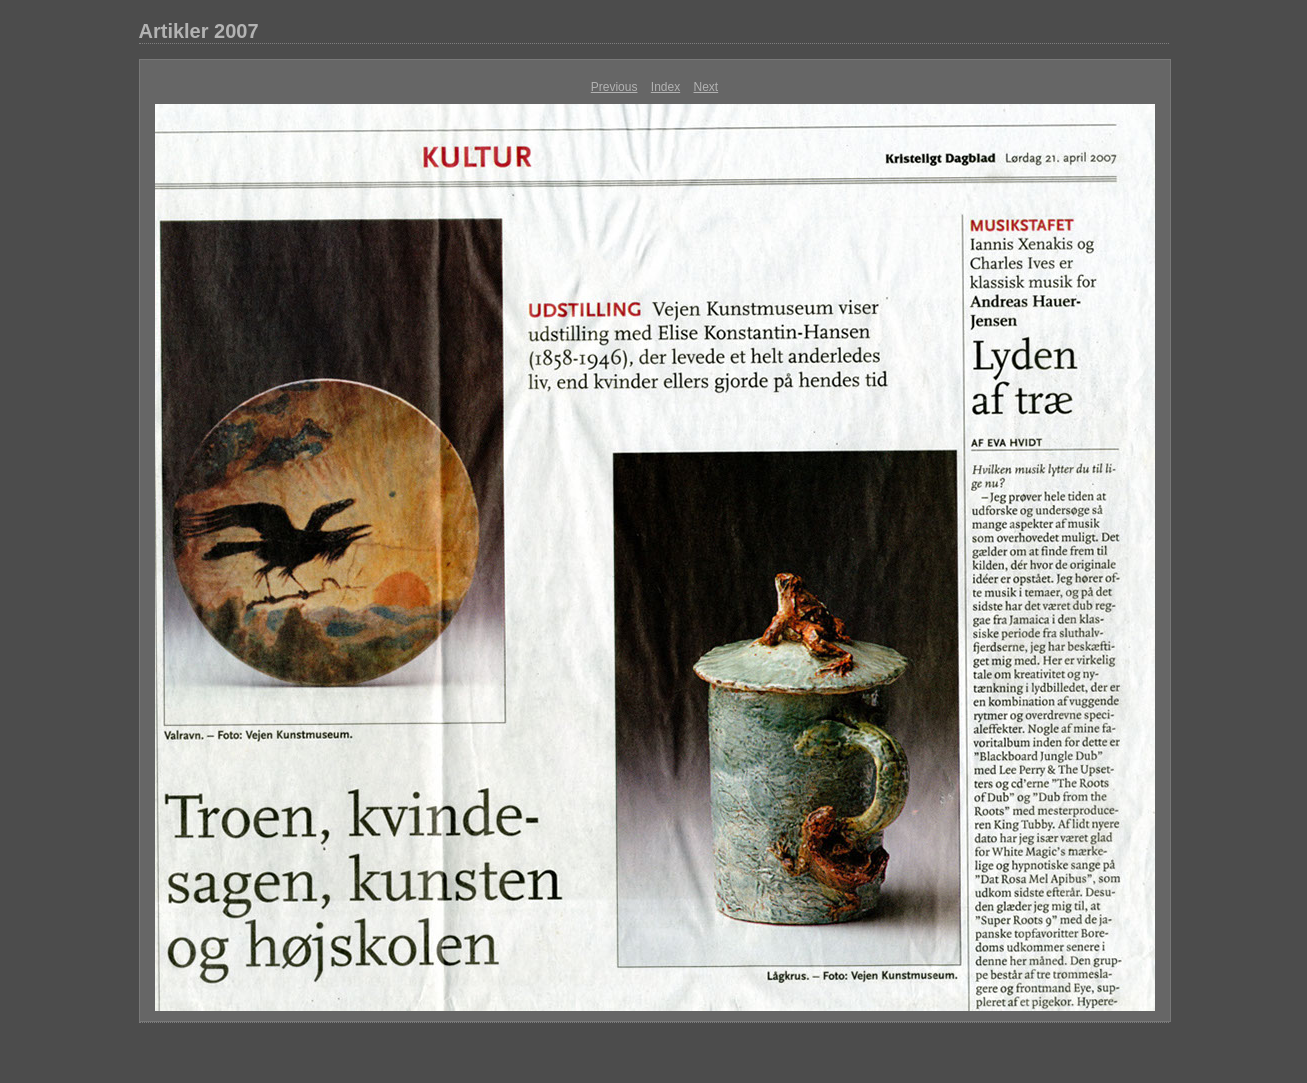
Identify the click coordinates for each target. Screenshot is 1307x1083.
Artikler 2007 (199, 31)
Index (665, 87)
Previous (614, 87)
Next (706, 87)
